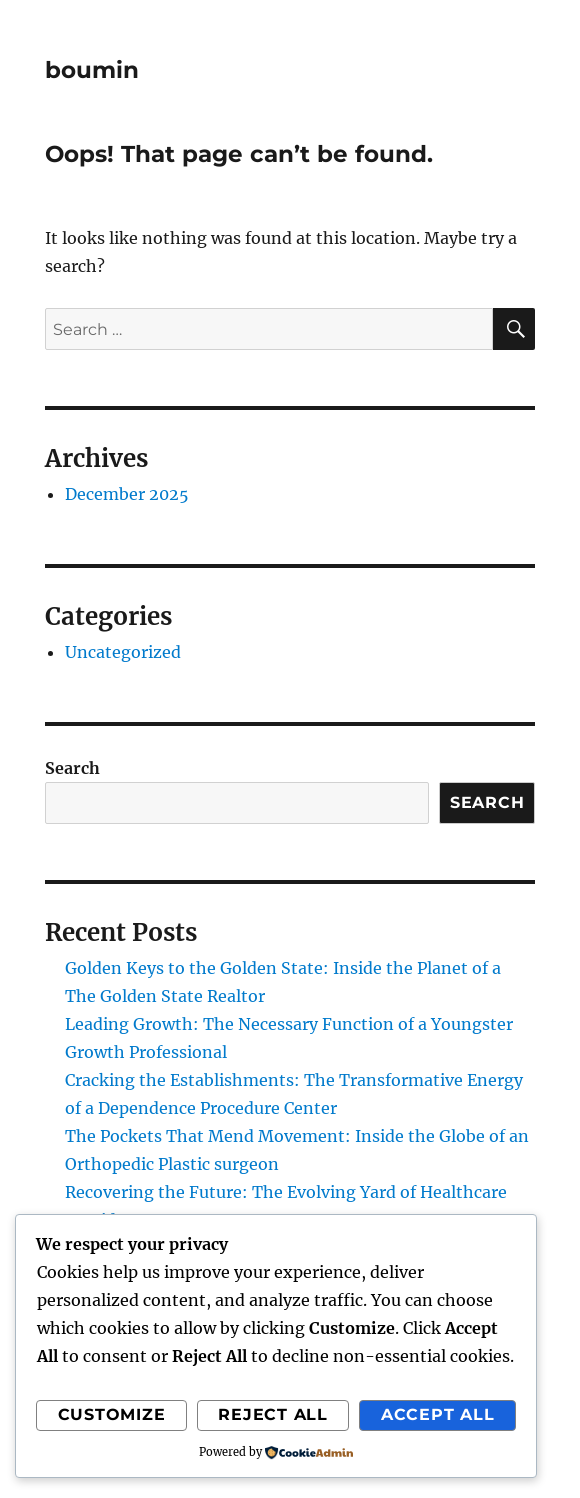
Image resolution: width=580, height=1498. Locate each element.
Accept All (438, 1414)
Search (72, 768)
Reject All (273, 1414)
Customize (112, 1414)
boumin (92, 70)
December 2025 (127, 494)
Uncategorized (123, 652)
